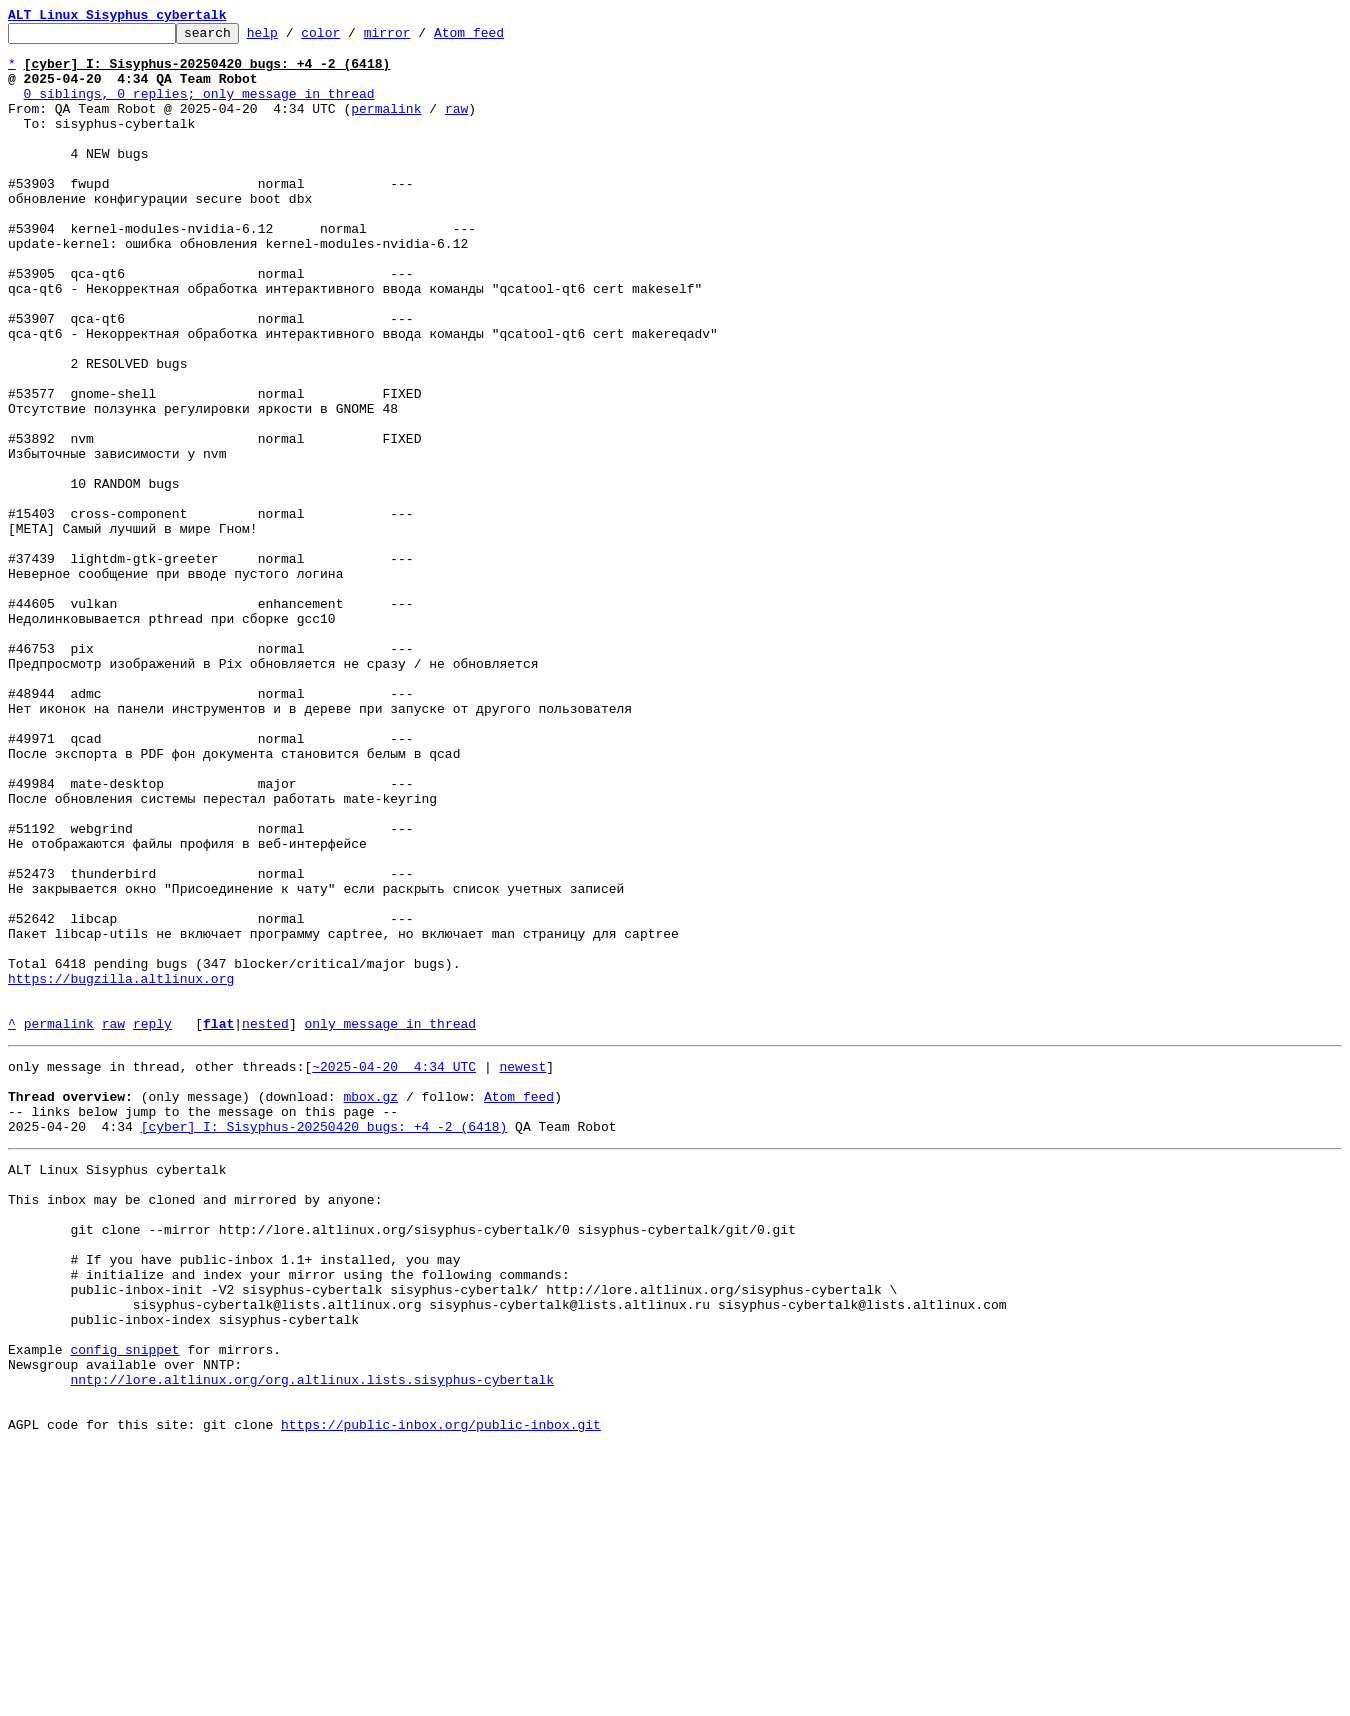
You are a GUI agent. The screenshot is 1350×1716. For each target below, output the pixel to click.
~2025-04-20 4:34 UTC (394, 1270)
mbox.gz (370, 1306)
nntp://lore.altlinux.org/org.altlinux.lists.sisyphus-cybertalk (312, 1640)
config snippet (124, 1604)
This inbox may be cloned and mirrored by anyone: (195, 1424)
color (351, 38)
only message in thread (390, 1224)
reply (152, 1224)
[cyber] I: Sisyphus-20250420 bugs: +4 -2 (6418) (324, 1342)
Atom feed (500, 38)
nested (265, 1224)
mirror (418, 38)
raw (456, 126)
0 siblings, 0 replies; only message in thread (199, 108)
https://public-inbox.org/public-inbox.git (441, 1694)
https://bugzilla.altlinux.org (121, 1170)
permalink (386, 126)
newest (522, 1270)
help (293, 38)
